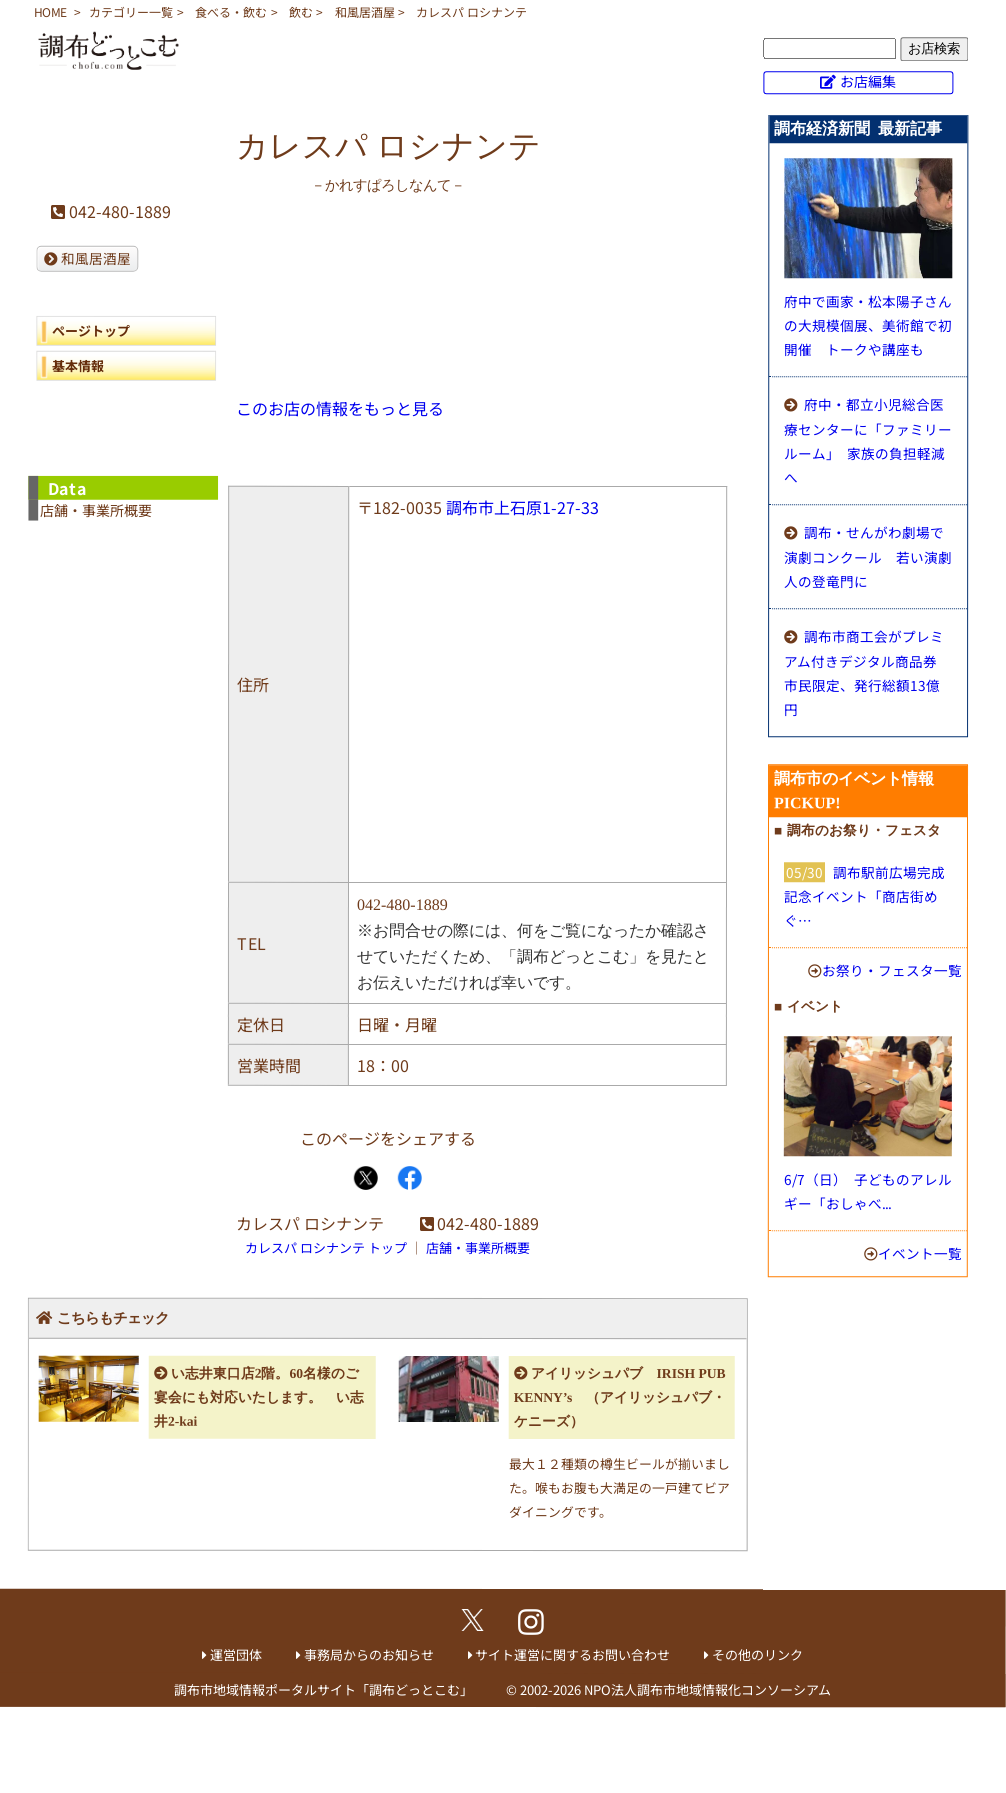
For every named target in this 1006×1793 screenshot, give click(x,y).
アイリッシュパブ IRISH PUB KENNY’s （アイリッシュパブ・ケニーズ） (620, 1397)
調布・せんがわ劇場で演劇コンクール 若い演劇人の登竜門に (868, 556)
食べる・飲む (231, 11)
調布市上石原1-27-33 (522, 507)
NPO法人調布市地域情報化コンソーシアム (707, 1689)
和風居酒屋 (365, 11)
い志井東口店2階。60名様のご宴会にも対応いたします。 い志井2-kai (259, 1397)
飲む (301, 11)
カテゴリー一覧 (131, 11)
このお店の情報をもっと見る (340, 408)
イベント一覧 (920, 1253)
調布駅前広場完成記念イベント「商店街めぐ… (864, 896)
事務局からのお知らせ (369, 1654)
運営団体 (236, 1654)
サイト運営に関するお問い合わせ (572, 1654)
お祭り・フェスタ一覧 (892, 970)
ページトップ (91, 330)
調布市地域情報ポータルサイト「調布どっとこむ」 (323, 1689)
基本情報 (78, 365)
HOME (50, 11)
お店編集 (868, 81)
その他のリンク (757, 1654)
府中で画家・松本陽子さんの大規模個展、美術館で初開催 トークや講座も (868, 325)
